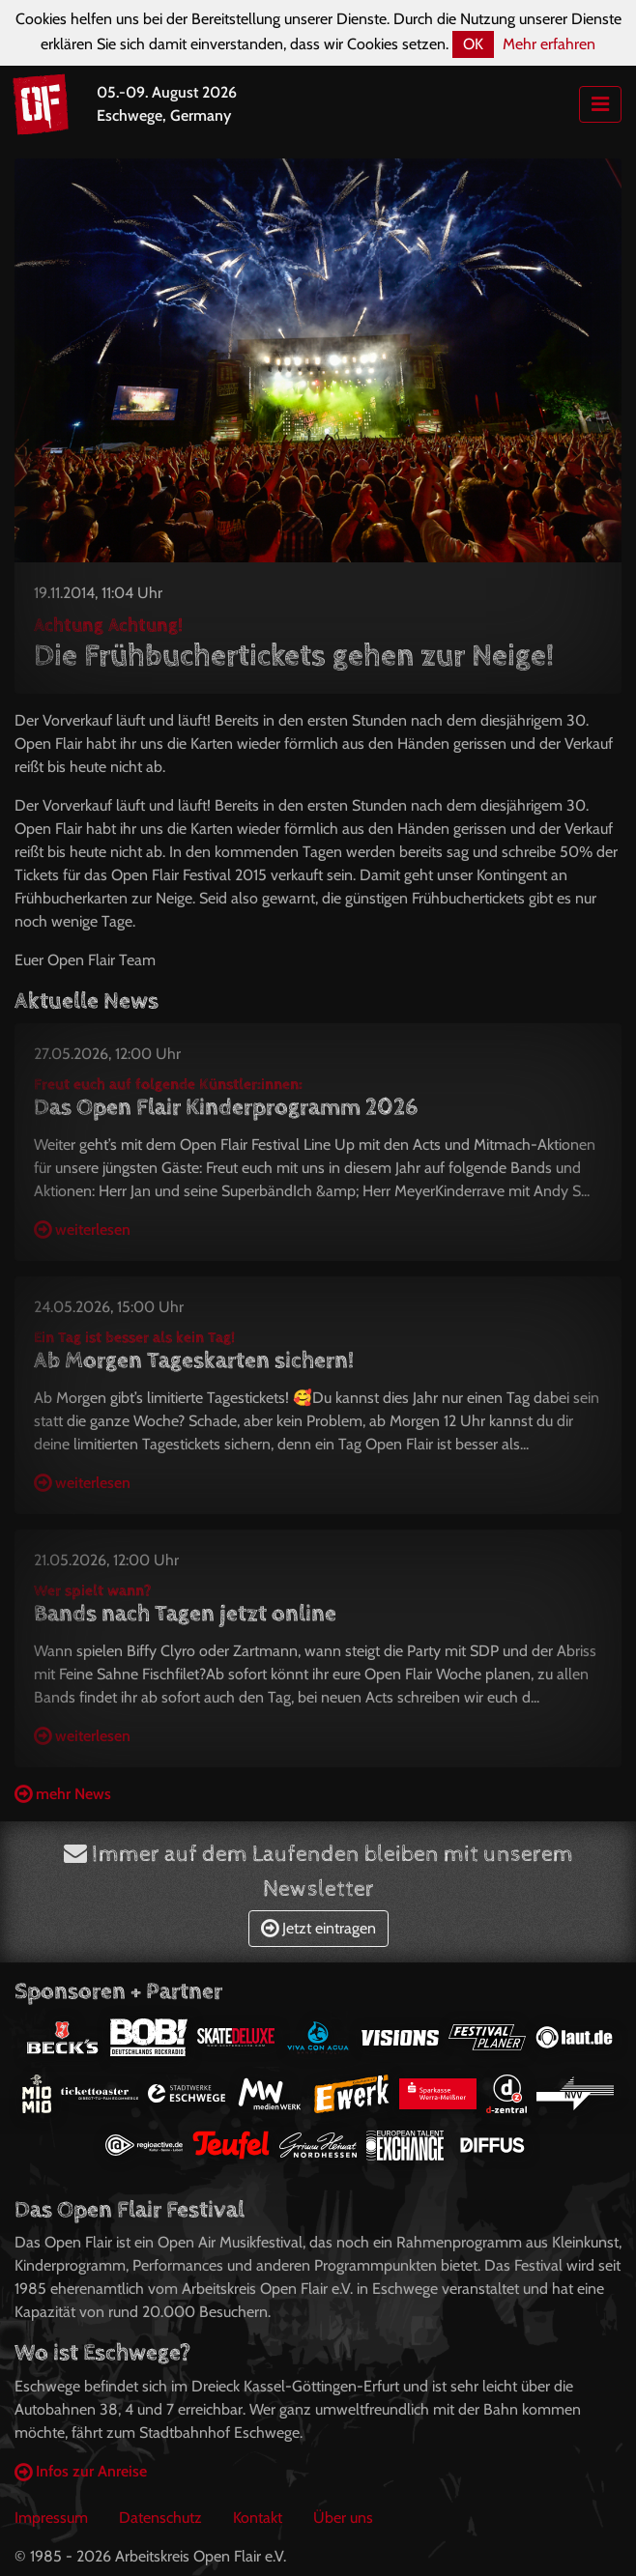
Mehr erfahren (549, 44)
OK (473, 44)
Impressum (51, 2517)
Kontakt (257, 2517)
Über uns (343, 2517)
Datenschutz (160, 2517)
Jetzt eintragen (318, 1928)
